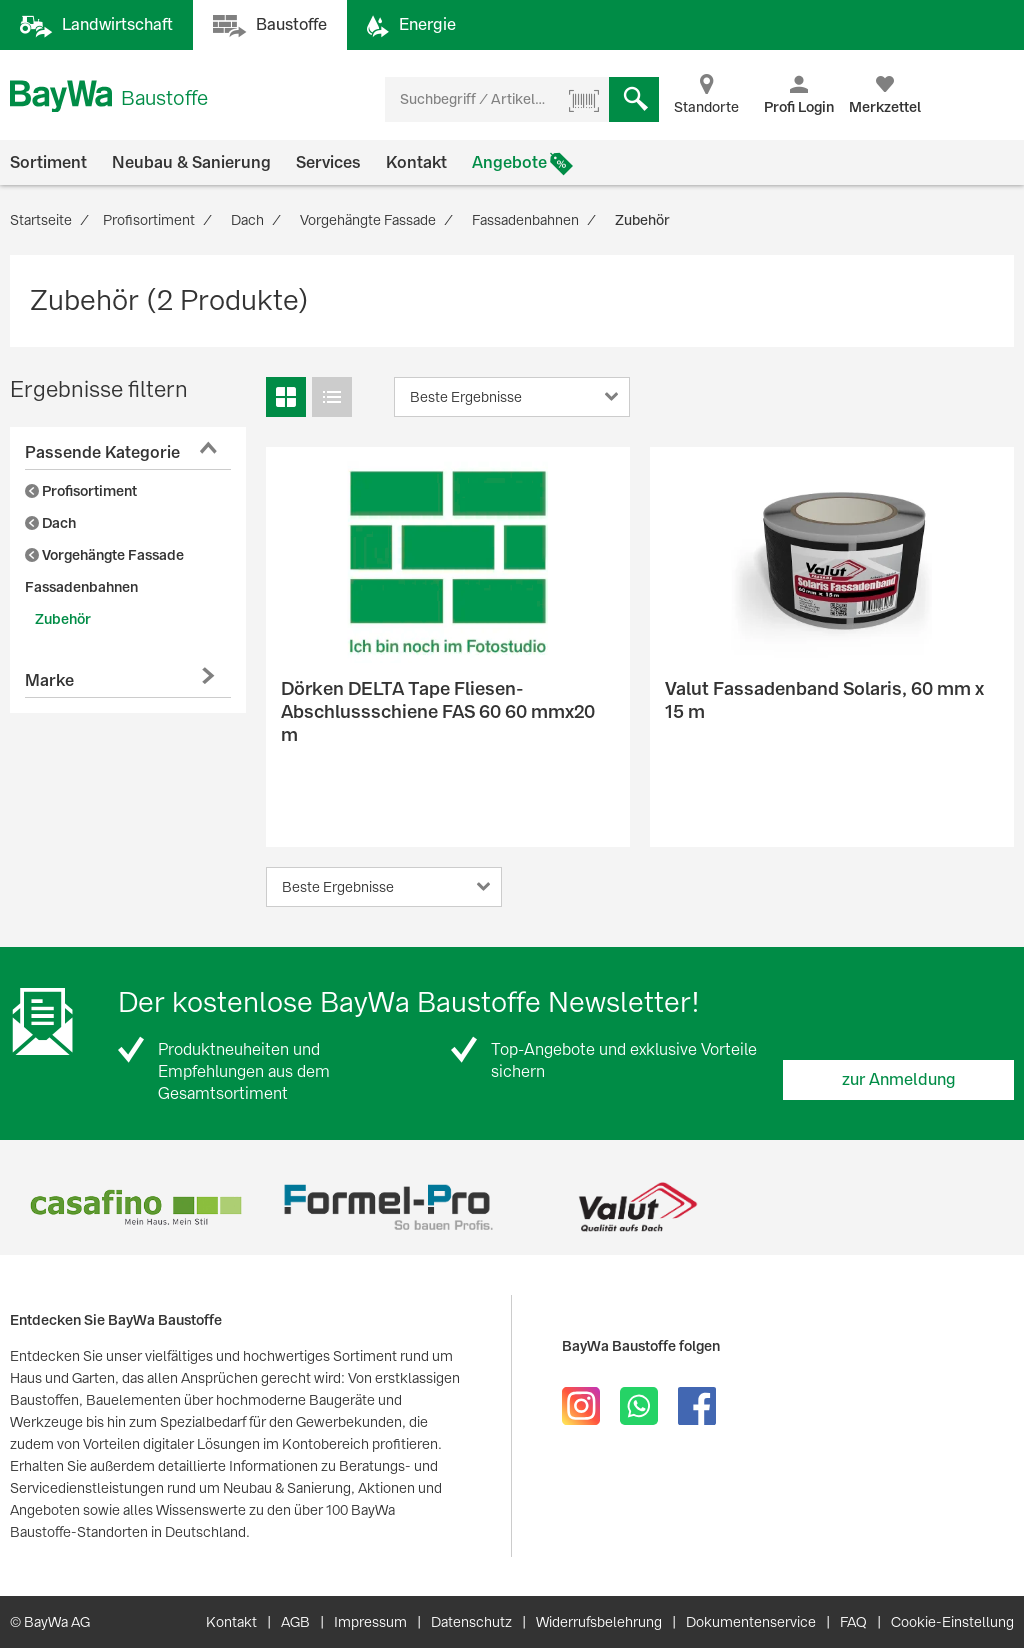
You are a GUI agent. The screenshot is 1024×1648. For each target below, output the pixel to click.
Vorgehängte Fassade (104, 555)
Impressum (370, 1622)
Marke (49, 680)
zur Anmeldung (899, 1079)
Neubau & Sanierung (191, 162)
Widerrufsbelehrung (599, 1622)
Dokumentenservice (751, 1622)
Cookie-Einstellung (952, 1622)
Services (328, 162)
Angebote (509, 162)
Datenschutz (471, 1622)
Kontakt (416, 162)
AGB (295, 1622)
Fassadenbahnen (81, 587)
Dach (50, 523)
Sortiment (48, 162)
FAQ (853, 1622)
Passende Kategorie (102, 452)
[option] (135, 1207)
